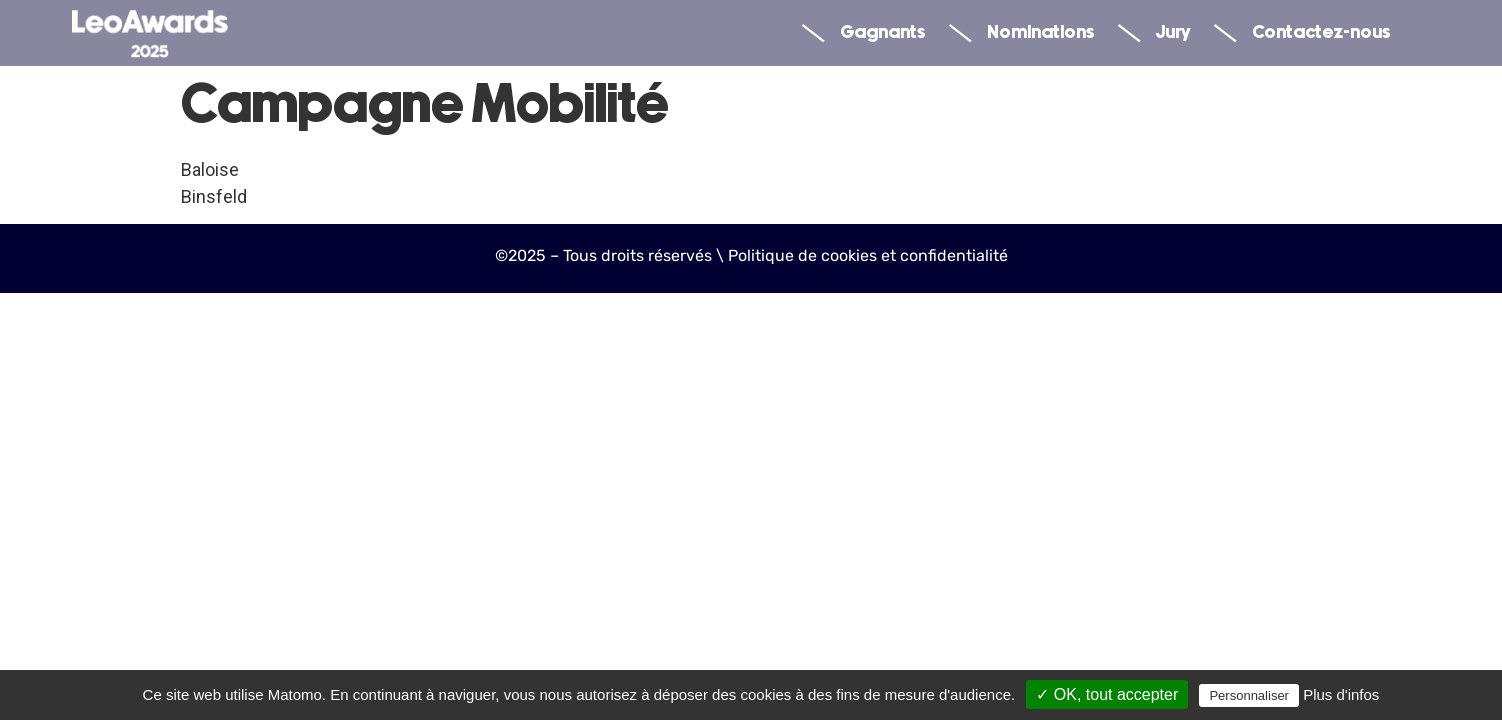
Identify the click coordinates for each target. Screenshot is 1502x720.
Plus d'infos (1341, 694)
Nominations (1021, 33)
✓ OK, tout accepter (1107, 694)
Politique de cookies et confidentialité (868, 255)
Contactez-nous (1302, 33)
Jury (1154, 33)
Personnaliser (1249, 695)
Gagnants (863, 33)
